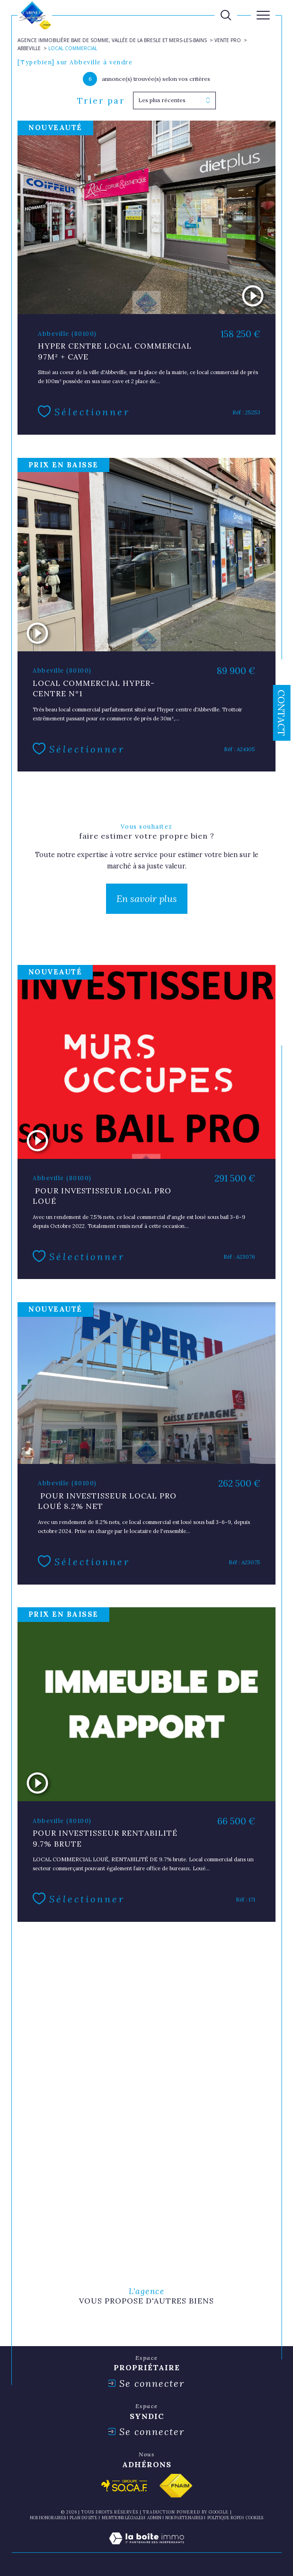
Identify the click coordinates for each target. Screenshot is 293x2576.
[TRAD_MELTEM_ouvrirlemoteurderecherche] (225, 15)
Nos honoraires (48, 2518)
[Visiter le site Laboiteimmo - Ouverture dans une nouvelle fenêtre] (146, 2548)
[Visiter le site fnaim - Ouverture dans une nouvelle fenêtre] (176, 2486)
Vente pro (227, 40)
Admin (154, 2518)
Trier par (101, 101)
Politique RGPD (224, 2518)
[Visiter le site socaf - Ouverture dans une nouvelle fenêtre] (124, 2486)
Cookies (254, 2518)
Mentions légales (122, 2518)
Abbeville (29, 48)
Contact (281, 713)
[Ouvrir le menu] (263, 15)
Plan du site (84, 2518)
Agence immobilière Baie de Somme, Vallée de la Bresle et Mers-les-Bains (112, 40)
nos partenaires (184, 2518)
